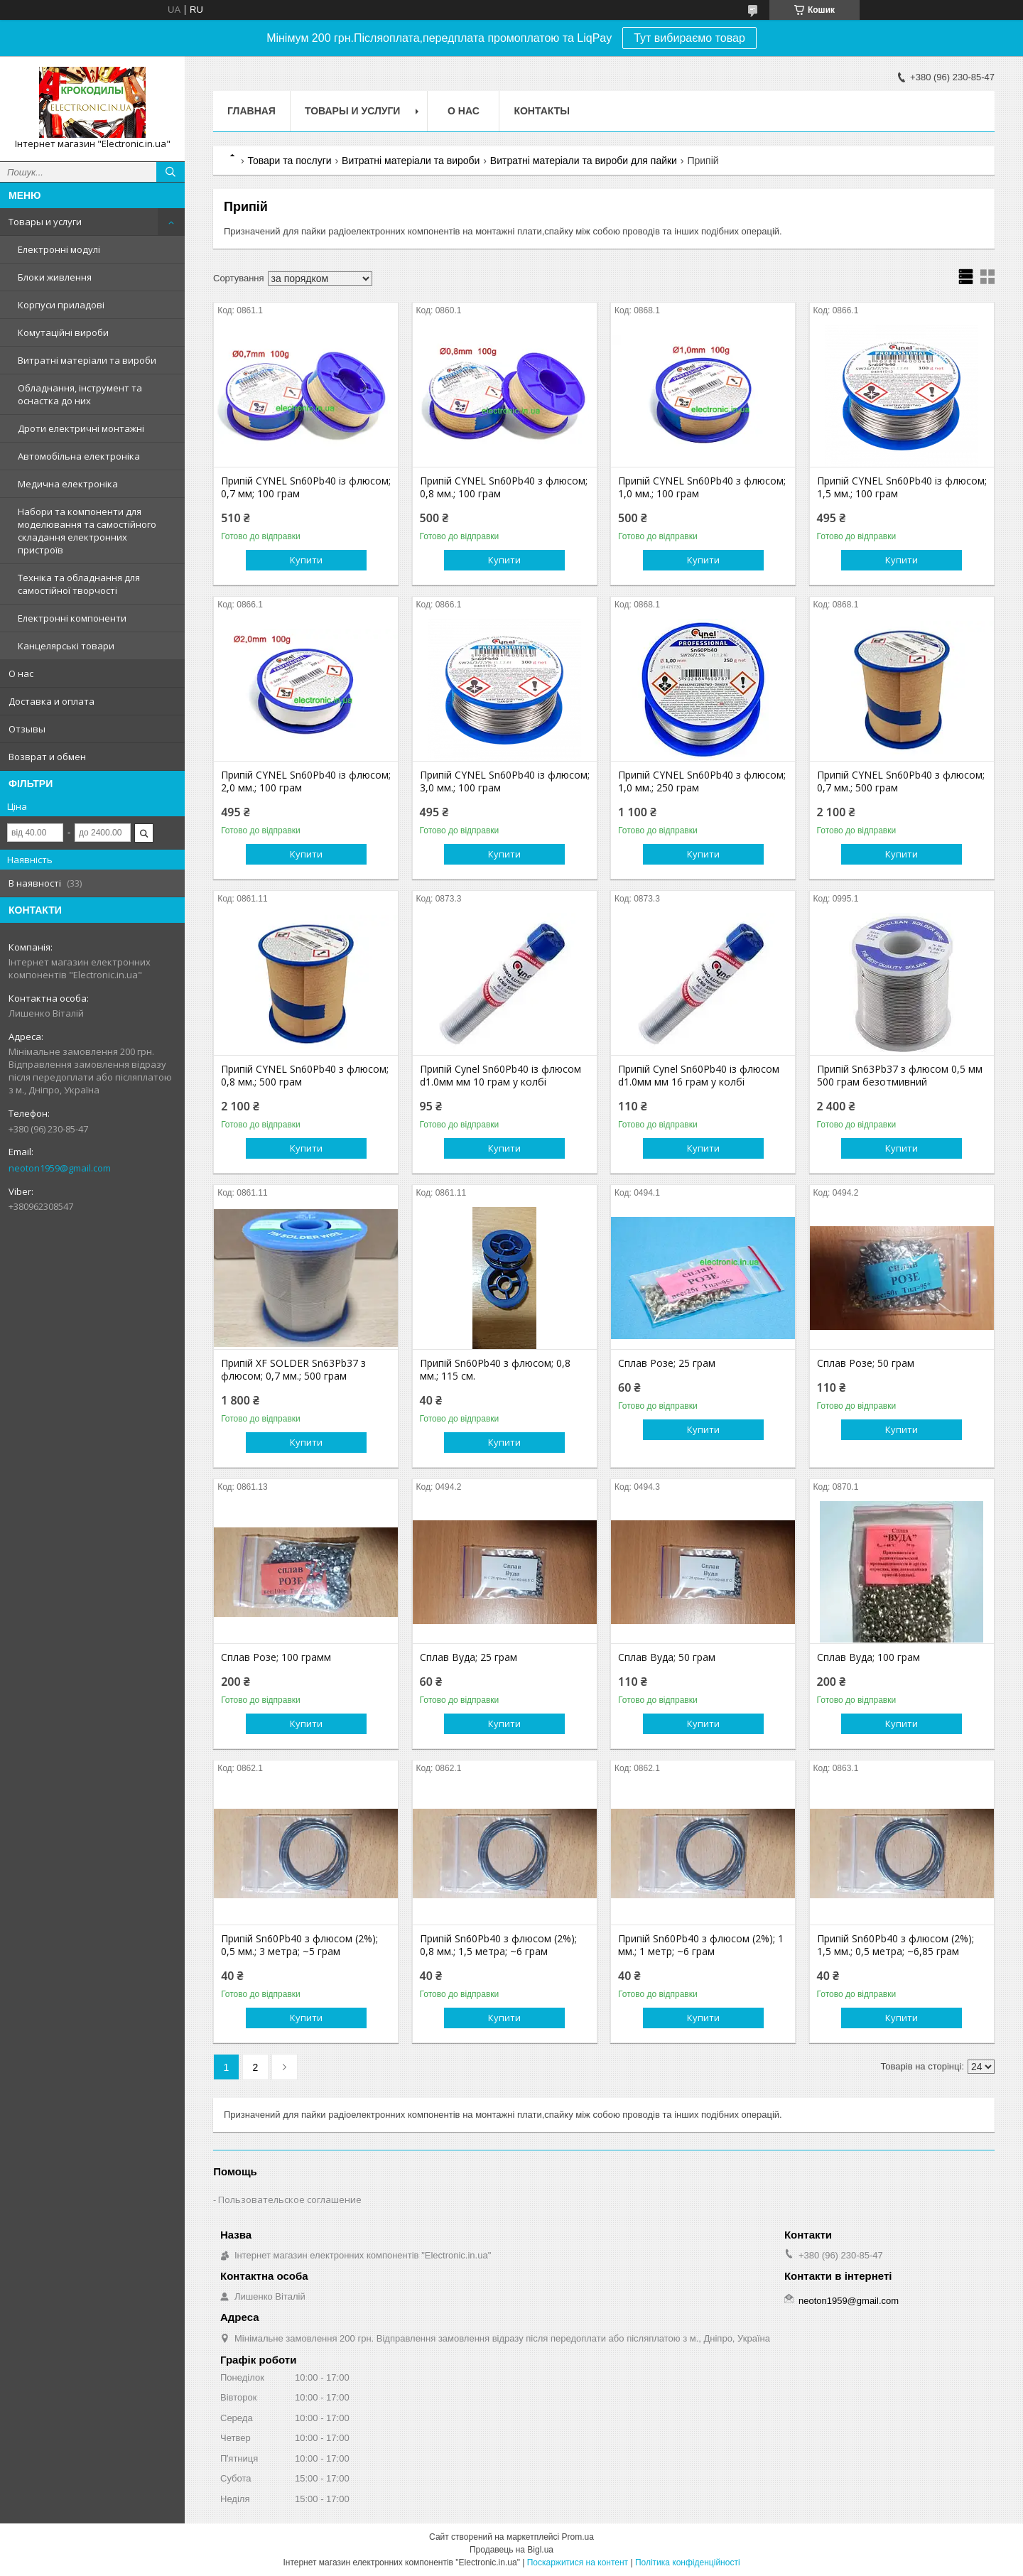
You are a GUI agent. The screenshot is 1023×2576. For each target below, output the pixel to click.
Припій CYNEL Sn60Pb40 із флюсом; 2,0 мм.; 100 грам (306, 781)
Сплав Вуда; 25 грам (468, 1657)
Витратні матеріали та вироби (87, 360)
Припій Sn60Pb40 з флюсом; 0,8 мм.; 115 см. (495, 1369)
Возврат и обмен (47, 756)
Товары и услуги (45, 221)
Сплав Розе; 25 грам (666, 1363)
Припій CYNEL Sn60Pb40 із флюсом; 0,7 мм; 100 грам (306, 487)
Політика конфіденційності (687, 2562)
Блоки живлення (55, 277)
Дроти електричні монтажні (81, 428)
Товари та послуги (289, 160)
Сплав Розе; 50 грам (865, 1363)
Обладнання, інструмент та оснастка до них (80, 394)
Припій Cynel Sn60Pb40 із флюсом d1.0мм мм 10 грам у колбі (500, 1075)
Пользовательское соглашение (290, 2199)
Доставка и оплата (51, 701)
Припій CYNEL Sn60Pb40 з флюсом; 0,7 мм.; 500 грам (901, 781)
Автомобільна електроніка (79, 456)
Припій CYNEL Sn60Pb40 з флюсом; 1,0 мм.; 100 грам (702, 487)
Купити (306, 559)
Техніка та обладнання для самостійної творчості (79, 584)
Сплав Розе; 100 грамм (276, 1657)
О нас (21, 673)
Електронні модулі (59, 249)
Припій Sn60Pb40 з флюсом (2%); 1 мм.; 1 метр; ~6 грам (701, 1945)
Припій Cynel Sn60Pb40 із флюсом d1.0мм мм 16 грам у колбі (698, 1075)
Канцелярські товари (66, 645)
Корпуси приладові (61, 304)
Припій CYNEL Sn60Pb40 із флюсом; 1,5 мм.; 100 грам (902, 487)
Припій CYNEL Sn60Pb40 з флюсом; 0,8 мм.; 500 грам (305, 1075)
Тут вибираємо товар (689, 38)
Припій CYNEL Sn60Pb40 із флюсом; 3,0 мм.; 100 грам (505, 781)
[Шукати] (170, 172)
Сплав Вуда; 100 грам (868, 1657)
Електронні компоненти (72, 618)
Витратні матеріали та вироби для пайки (583, 160)
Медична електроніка (68, 483)
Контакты (541, 111)
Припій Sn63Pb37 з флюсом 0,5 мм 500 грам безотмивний (900, 1075)
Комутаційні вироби (63, 332)
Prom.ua (578, 2537)
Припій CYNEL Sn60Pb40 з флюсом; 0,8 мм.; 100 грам (504, 487)
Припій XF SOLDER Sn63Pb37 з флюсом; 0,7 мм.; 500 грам (293, 1369)
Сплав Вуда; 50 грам (666, 1657)
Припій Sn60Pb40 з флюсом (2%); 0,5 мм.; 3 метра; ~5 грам (299, 1945)
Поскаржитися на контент (577, 2562)
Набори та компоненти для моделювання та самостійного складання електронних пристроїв (87, 530)
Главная (251, 111)
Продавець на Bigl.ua (511, 2550)
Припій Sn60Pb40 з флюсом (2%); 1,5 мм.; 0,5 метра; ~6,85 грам (895, 1945)
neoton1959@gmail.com (60, 1168)
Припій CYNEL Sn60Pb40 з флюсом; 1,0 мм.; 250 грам (702, 781)
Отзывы (27, 729)
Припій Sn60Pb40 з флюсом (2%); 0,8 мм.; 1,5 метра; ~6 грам (498, 1945)
